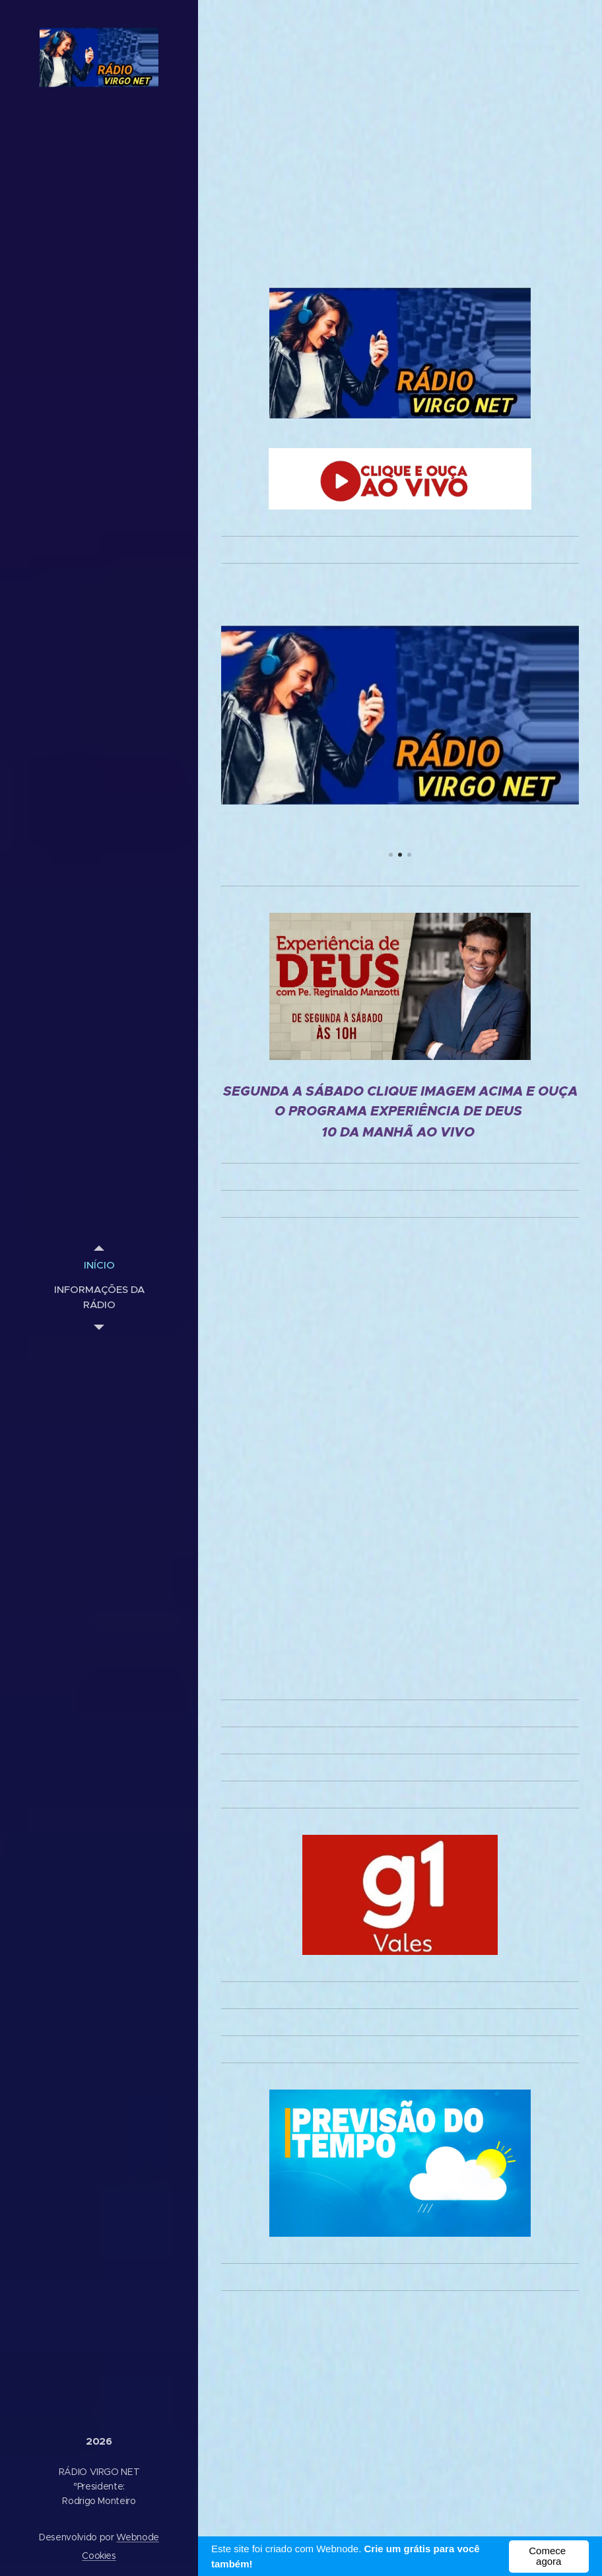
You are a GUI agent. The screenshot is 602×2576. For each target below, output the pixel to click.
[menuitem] (99, 1264)
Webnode (137, 2537)
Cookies (99, 2555)
